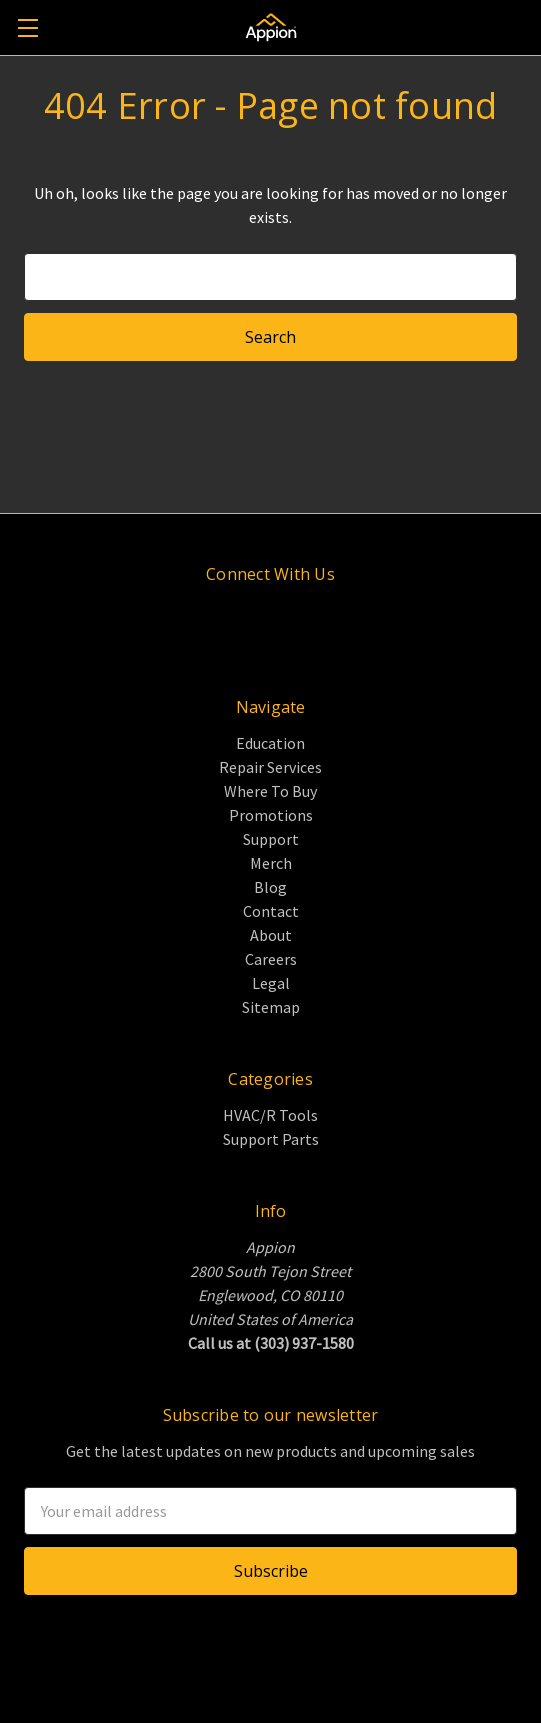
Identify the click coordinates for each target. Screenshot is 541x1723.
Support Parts (271, 1139)
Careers (271, 959)
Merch (271, 863)
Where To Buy (270, 791)
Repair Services (270, 767)
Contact (271, 911)
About (271, 935)
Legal (271, 983)
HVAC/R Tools (270, 1115)
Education (270, 743)
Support (271, 839)
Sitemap (271, 1007)
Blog (270, 887)
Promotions (271, 815)
